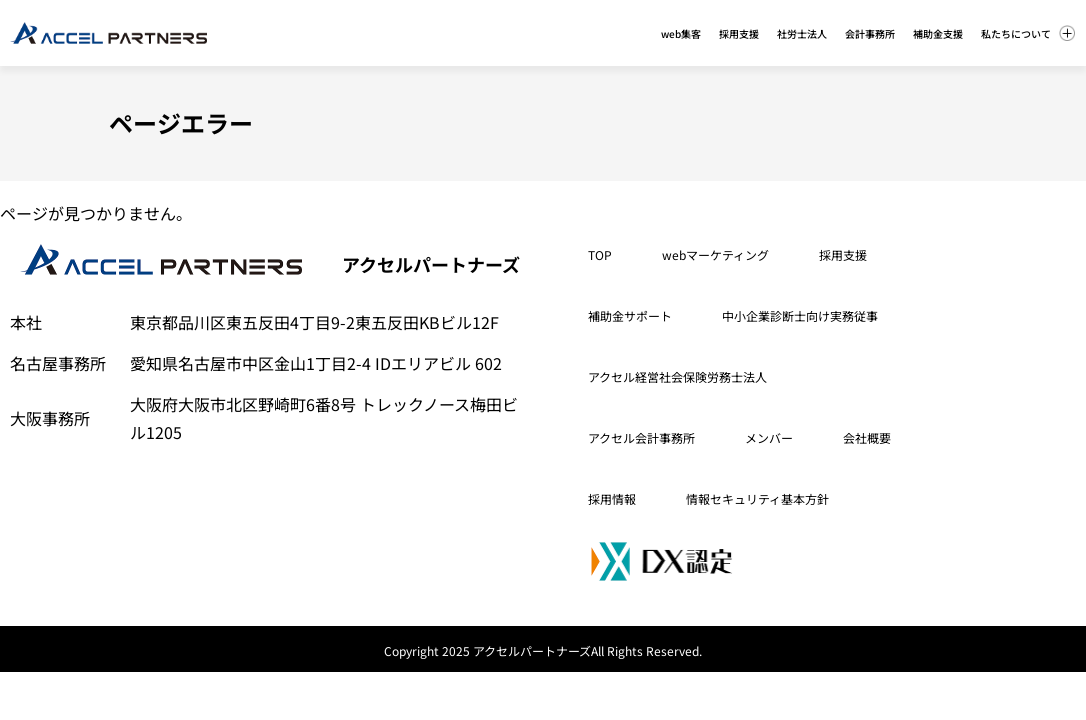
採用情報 (612, 498)
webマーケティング (715, 254)
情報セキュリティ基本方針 (757, 498)
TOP (600, 254)
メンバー (769, 437)
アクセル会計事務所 (641, 437)
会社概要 (867, 437)
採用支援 (843, 254)
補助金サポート (630, 315)
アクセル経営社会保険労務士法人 (677, 376)
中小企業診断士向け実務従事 (800, 315)
